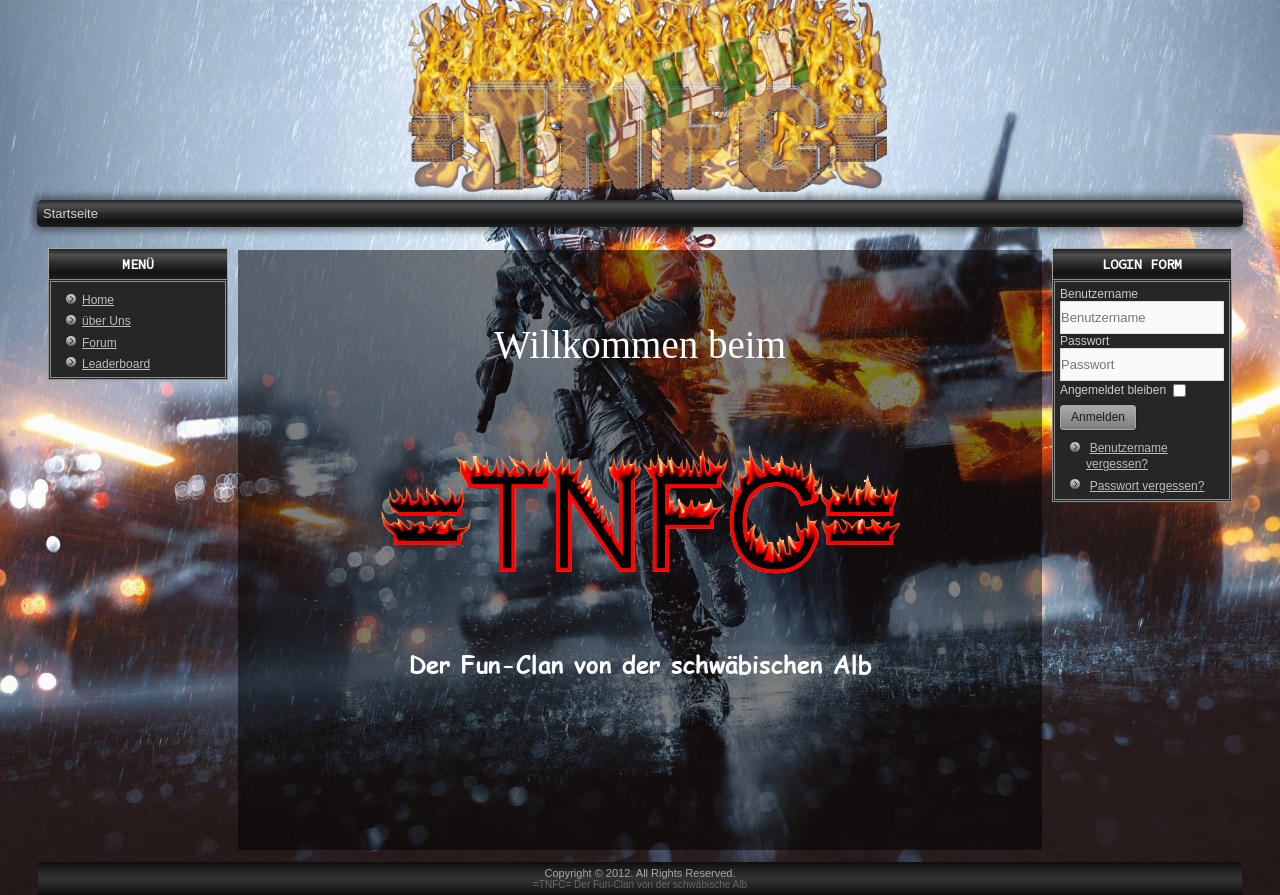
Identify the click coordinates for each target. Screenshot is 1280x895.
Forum (99, 343)
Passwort (1084, 341)
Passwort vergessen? (1147, 486)
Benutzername (1099, 294)
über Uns (106, 321)
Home (98, 300)
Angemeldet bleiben (1113, 390)
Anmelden (1098, 417)
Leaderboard (116, 364)
